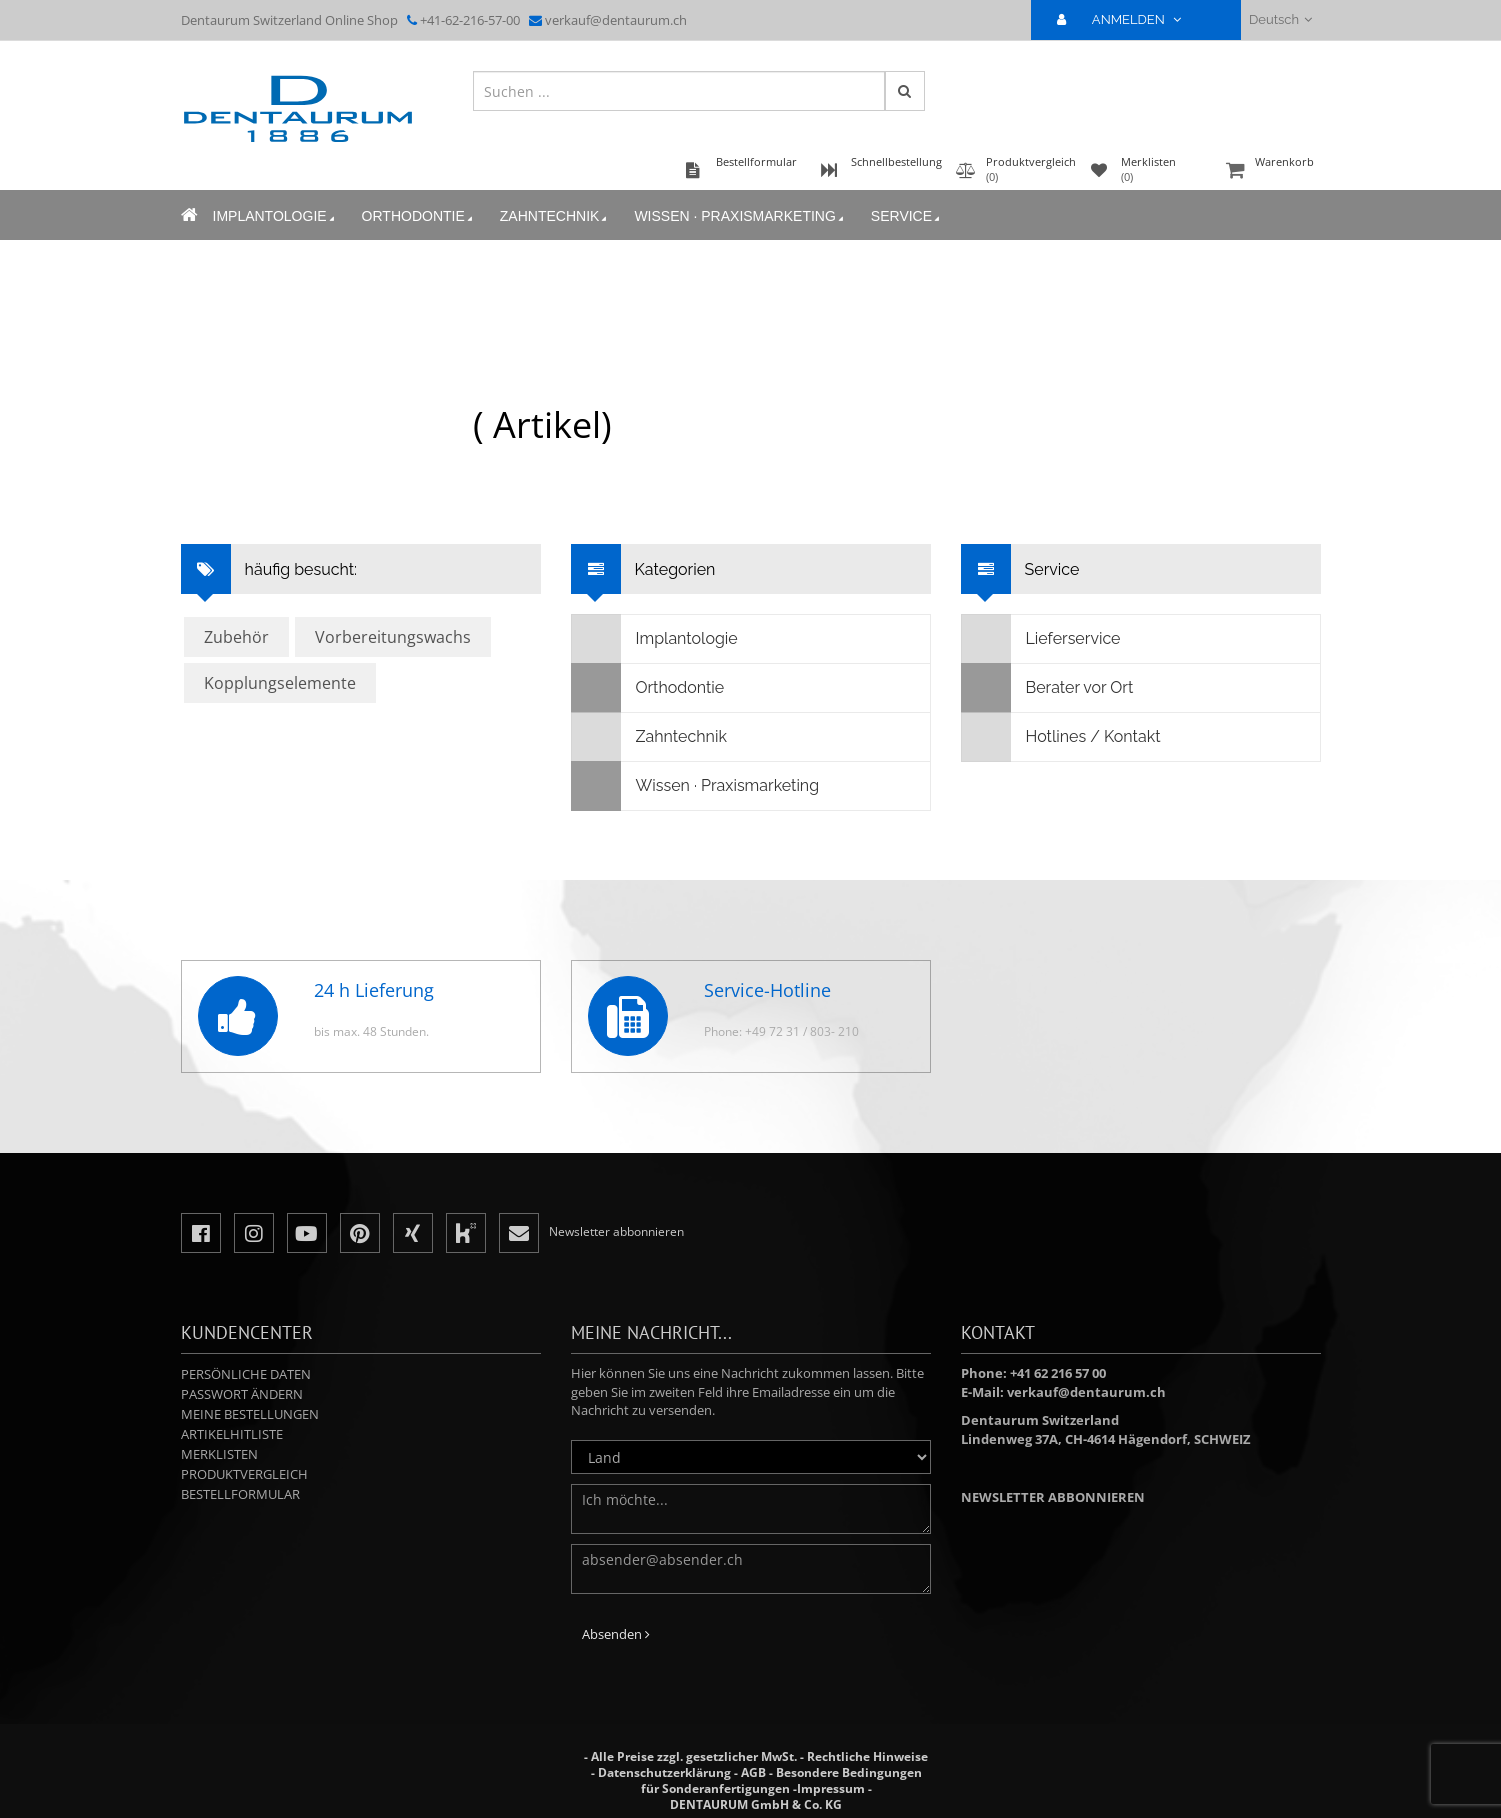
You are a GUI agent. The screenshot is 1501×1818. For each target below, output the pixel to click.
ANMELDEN (1127, 19)
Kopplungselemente (280, 683)
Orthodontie (419, 216)
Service (907, 216)
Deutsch (1280, 19)
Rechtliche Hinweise (867, 1756)
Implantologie (275, 216)
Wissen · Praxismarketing (740, 216)
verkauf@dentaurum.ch (616, 20)
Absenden (616, 1634)
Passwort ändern (242, 1394)
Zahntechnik (555, 216)
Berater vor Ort (1048, 688)
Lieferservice (1041, 639)
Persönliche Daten (246, 1374)
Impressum (831, 1788)
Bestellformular (240, 1494)
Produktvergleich (244, 1474)
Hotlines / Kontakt (1061, 737)
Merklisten (219, 1454)
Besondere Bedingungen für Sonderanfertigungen (781, 1780)
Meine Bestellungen (250, 1414)
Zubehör (236, 637)
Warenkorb (1271, 171)
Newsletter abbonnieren (1053, 1497)
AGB (753, 1772)
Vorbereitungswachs (393, 637)
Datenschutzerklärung (664, 1772)
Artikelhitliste (232, 1434)
